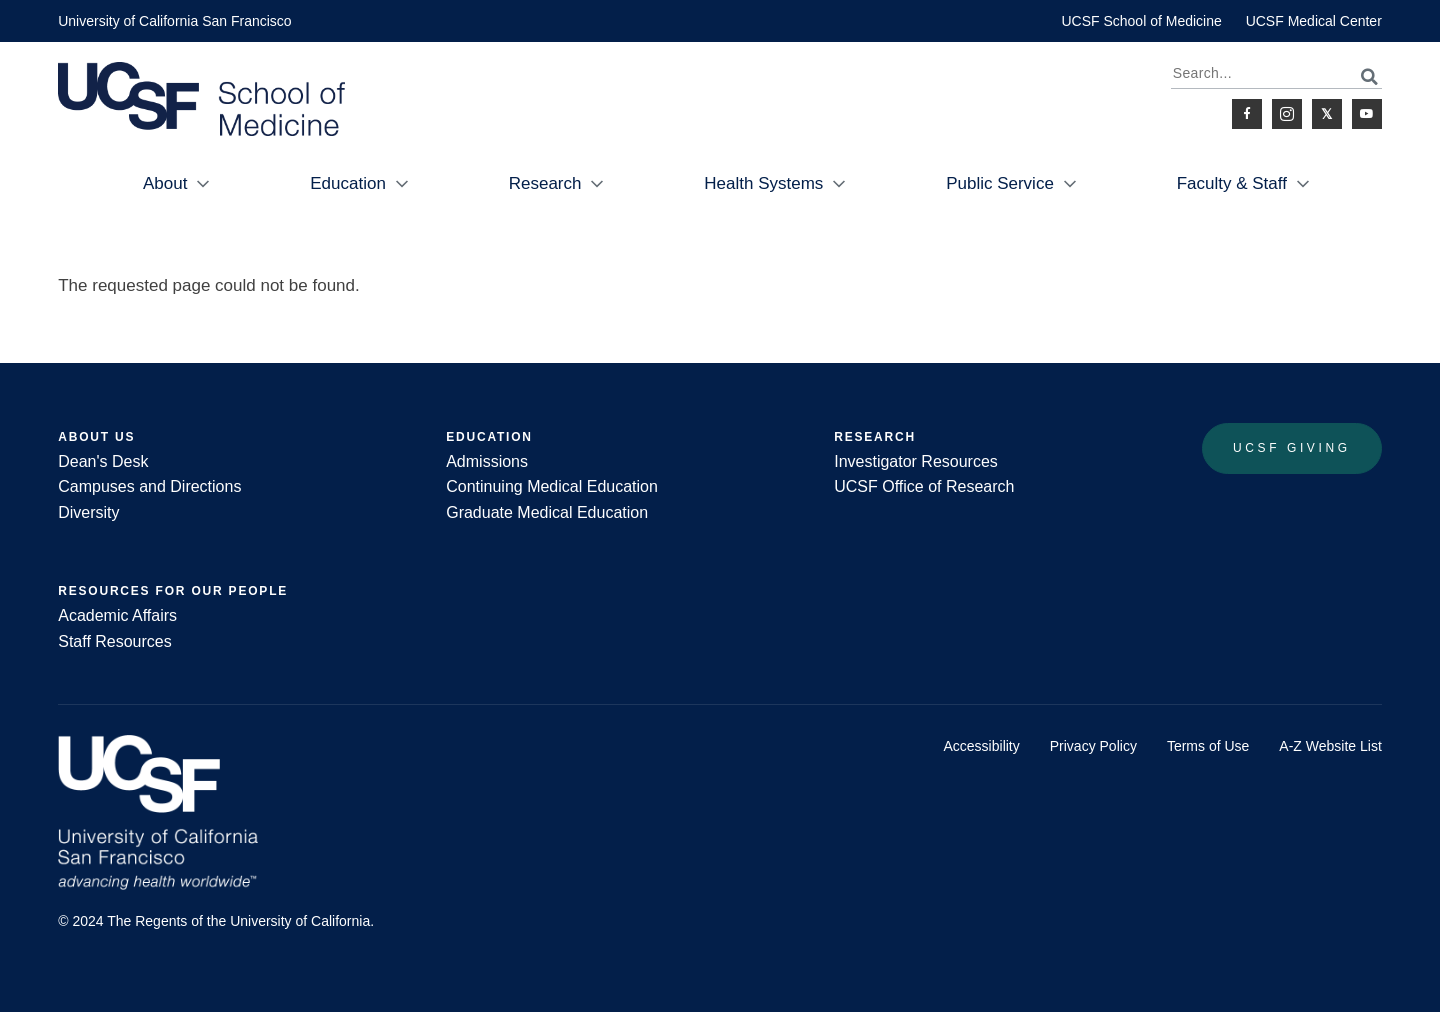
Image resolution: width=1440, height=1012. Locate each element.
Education (348, 183)
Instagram (1287, 114)
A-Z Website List (1330, 746)
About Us (96, 437)
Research (545, 183)
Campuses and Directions (149, 486)
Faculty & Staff (1232, 183)
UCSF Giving (1292, 448)
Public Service (1000, 183)
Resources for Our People (173, 591)
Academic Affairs (117, 615)
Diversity (88, 512)
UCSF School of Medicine (1141, 21)
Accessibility (982, 746)
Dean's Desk (103, 461)
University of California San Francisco (174, 21)
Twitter (1327, 114)
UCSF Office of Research (924, 486)
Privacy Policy (1093, 746)
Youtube (1367, 114)
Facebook (1247, 114)
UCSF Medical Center (1314, 21)
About (165, 183)
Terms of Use (1208, 746)
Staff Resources (115, 641)
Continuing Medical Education (552, 486)
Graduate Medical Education (547, 512)
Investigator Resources (916, 461)
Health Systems (763, 183)
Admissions (487, 461)
